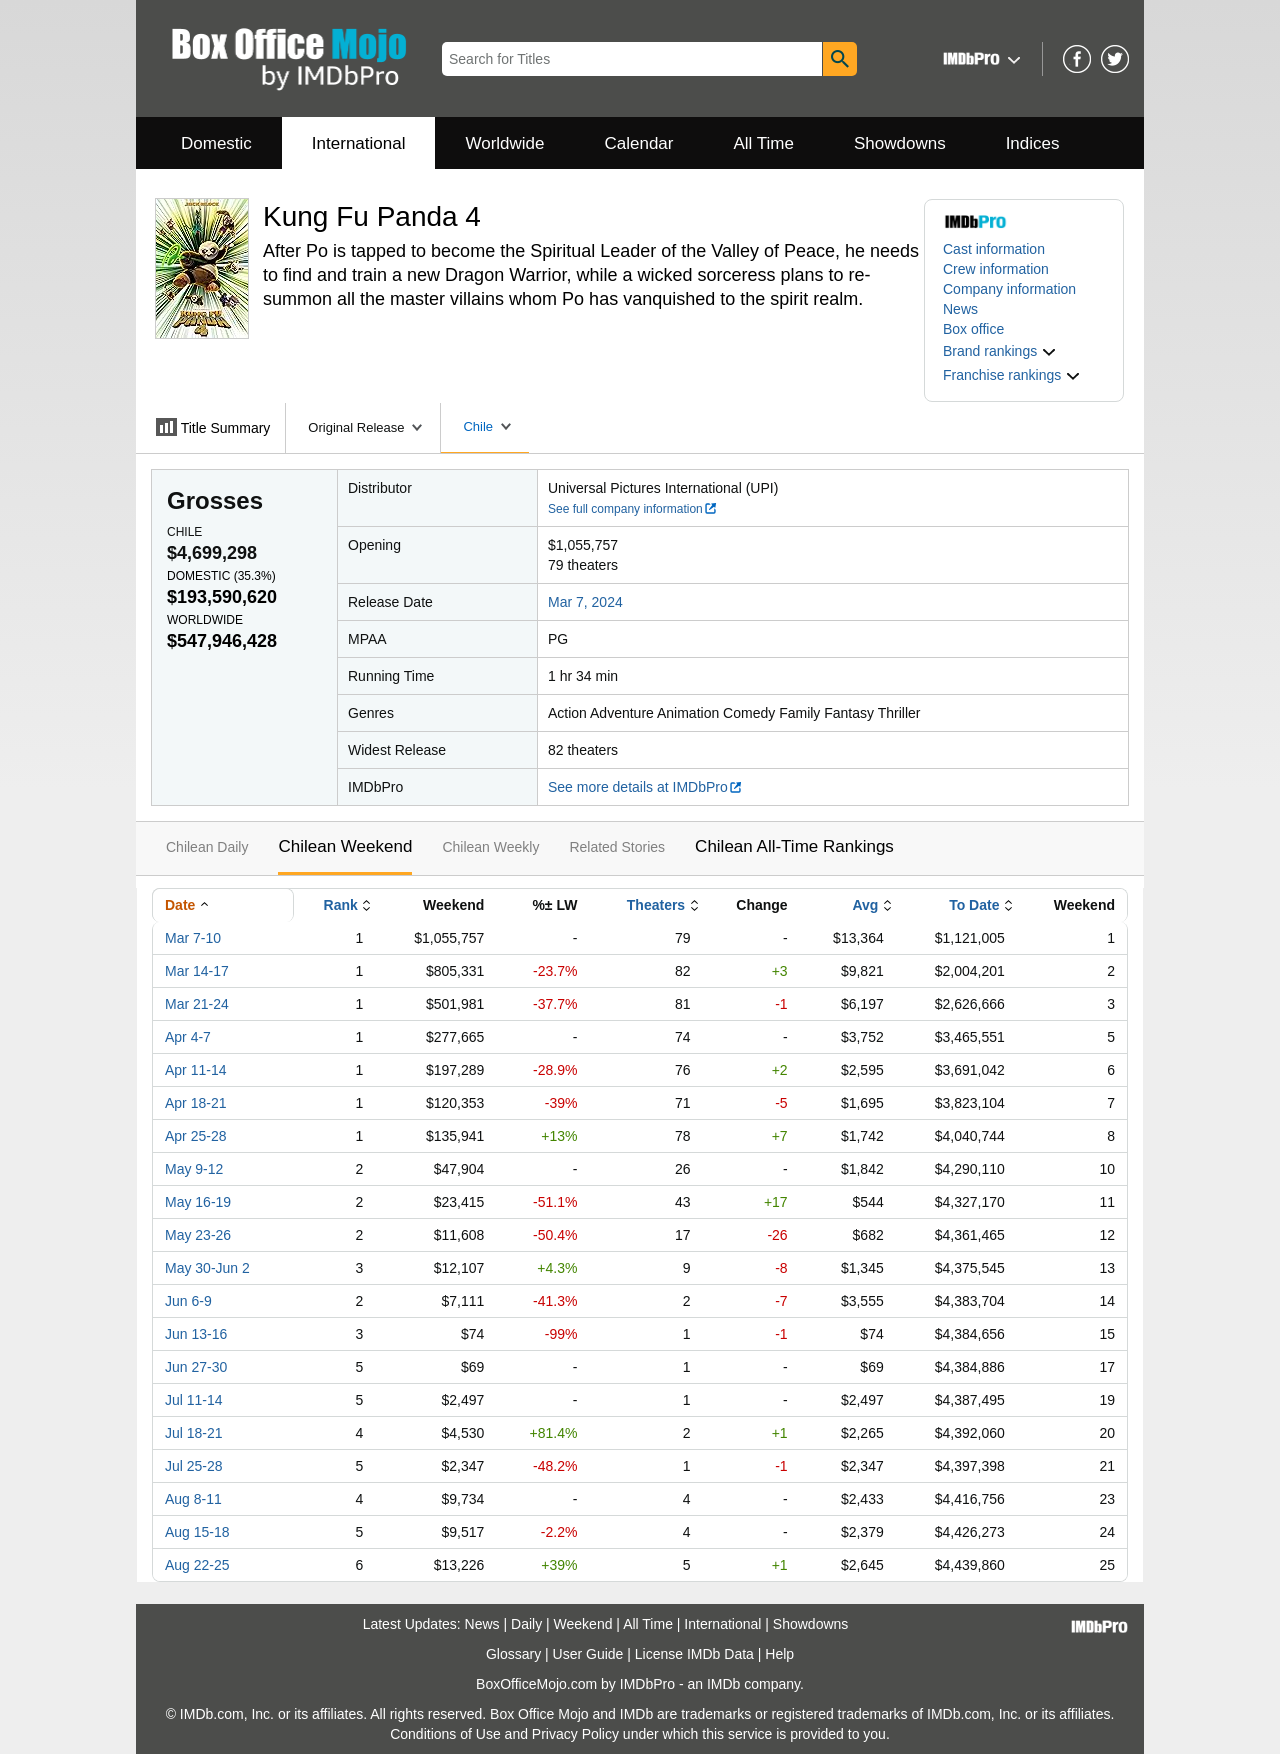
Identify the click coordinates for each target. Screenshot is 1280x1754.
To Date (974, 905)
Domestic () (221, 576)
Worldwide (504, 143)
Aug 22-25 (197, 1565)
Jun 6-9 (188, 1301)
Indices (1033, 143)
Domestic (216, 143)
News (960, 309)
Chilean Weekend (345, 846)
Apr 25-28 (195, 1136)
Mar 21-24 (197, 1004)
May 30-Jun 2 (207, 1268)
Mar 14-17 (197, 971)
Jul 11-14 (194, 1400)
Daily (526, 1624)
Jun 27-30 (196, 1367)
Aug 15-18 (197, 1532)
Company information (1009, 289)
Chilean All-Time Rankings (794, 846)
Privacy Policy (575, 1734)
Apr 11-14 (195, 1070)
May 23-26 (198, 1235)
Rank (341, 905)
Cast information (994, 249)
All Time (764, 143)
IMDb (723, 1684)
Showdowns (900, 143)
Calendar (639, 143)
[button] (979, 58)
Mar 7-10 (193, 938)
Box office (973, 329)
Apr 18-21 (195, 1103)
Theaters (656, 905)
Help (779, 1654)
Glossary (513, 1654)
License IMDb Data (694, 1654)
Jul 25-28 (194, 1466)
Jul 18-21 (194, 1433)
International (359, 143)
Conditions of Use (445, 1734)
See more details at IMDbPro (645, 787)
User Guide (588, 1654)
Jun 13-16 (196, 1334)
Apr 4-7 (188, 1037)
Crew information (996, 269)
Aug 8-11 (193, 1499)
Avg (865, 905)
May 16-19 (198, 1202)
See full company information (633, 509)
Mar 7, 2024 (585, 602)
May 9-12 (194, 1169)
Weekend (583, 1624)
